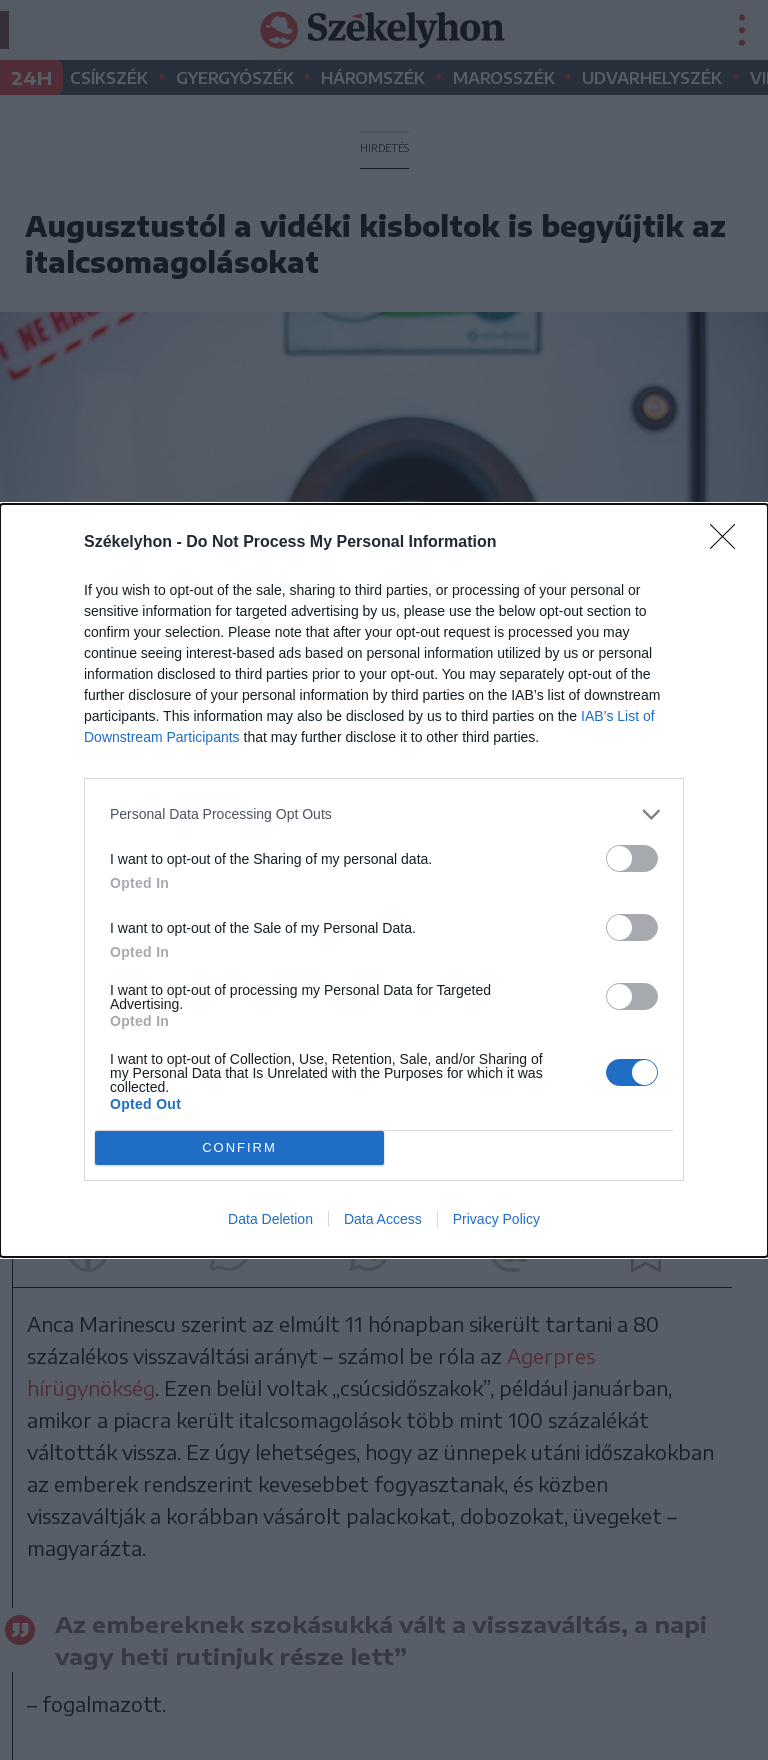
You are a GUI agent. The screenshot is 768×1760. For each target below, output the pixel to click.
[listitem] (384, 814)
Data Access (383, 1219)
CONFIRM (239, 1147)
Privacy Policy (496, 1219)
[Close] (729, 543)
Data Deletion (270, 1219)
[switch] (632, 858)
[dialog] (384, 880)
